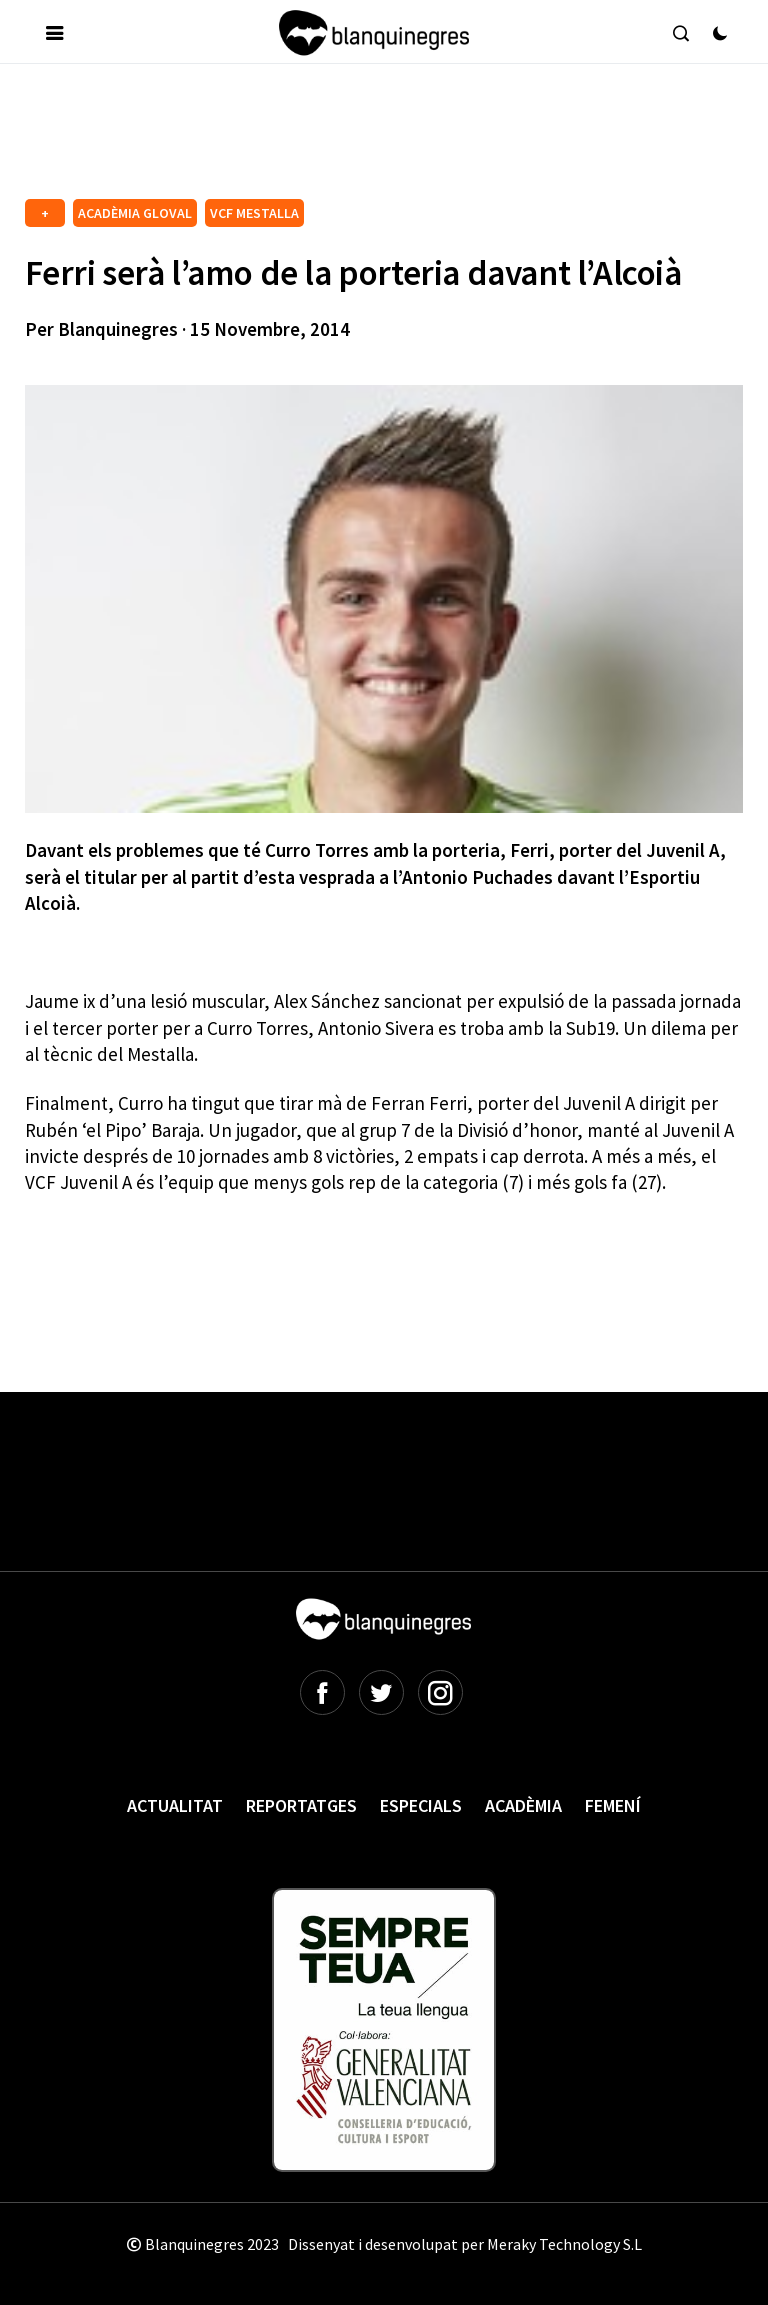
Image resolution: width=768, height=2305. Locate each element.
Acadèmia (523, 1805)
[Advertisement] (389, 139)
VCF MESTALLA (254, 213)
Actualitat (175, 1805)
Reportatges (301, 1805)
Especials (421, 1805)
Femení (613, 1805)
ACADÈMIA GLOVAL (135, 213)
